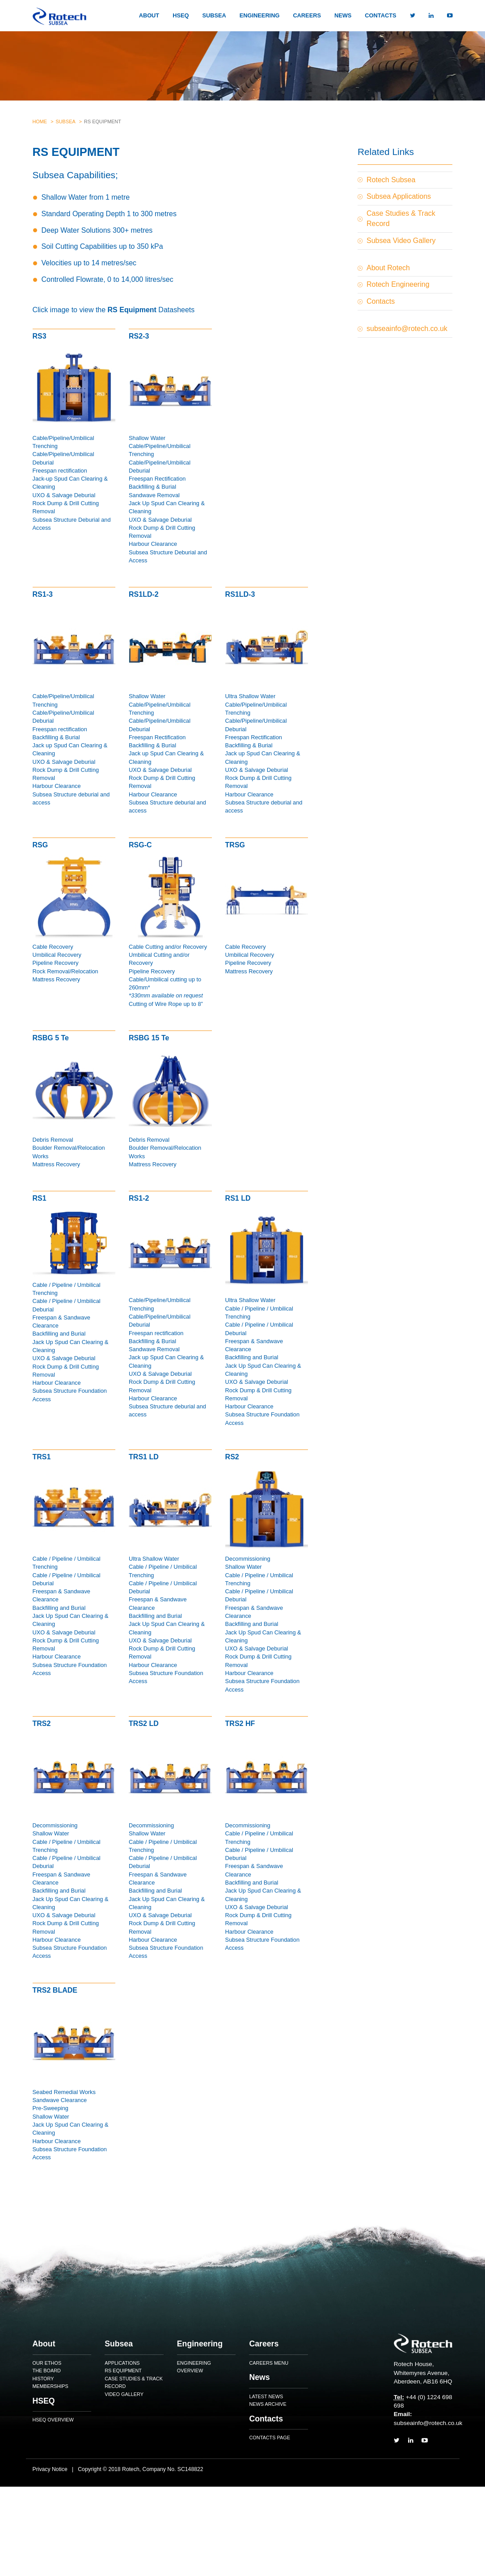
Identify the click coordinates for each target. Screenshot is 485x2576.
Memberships (50, 2386)
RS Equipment (123, 2370)
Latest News (266, 2396)
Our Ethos (47, 2363)
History (43, 2378)
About (149, 15)
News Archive (267, 2404)
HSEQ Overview (53, 2419)
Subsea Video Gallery (401, 240)
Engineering (260, 15)
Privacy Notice (50, 2469)
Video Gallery (124, 2394)
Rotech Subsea (391, 180)
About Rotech (388, 268)
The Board (47, 2370)
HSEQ (181, 15)
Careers (307, 15)
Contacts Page (269, 2437)
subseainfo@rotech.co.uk (407, 328)
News (342, 15)
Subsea (214, 15)
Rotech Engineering (398, 284)
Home (40, 121)
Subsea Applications (399, 196)
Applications (122, 2363)
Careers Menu (268, 2363)
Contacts (380, 15)
